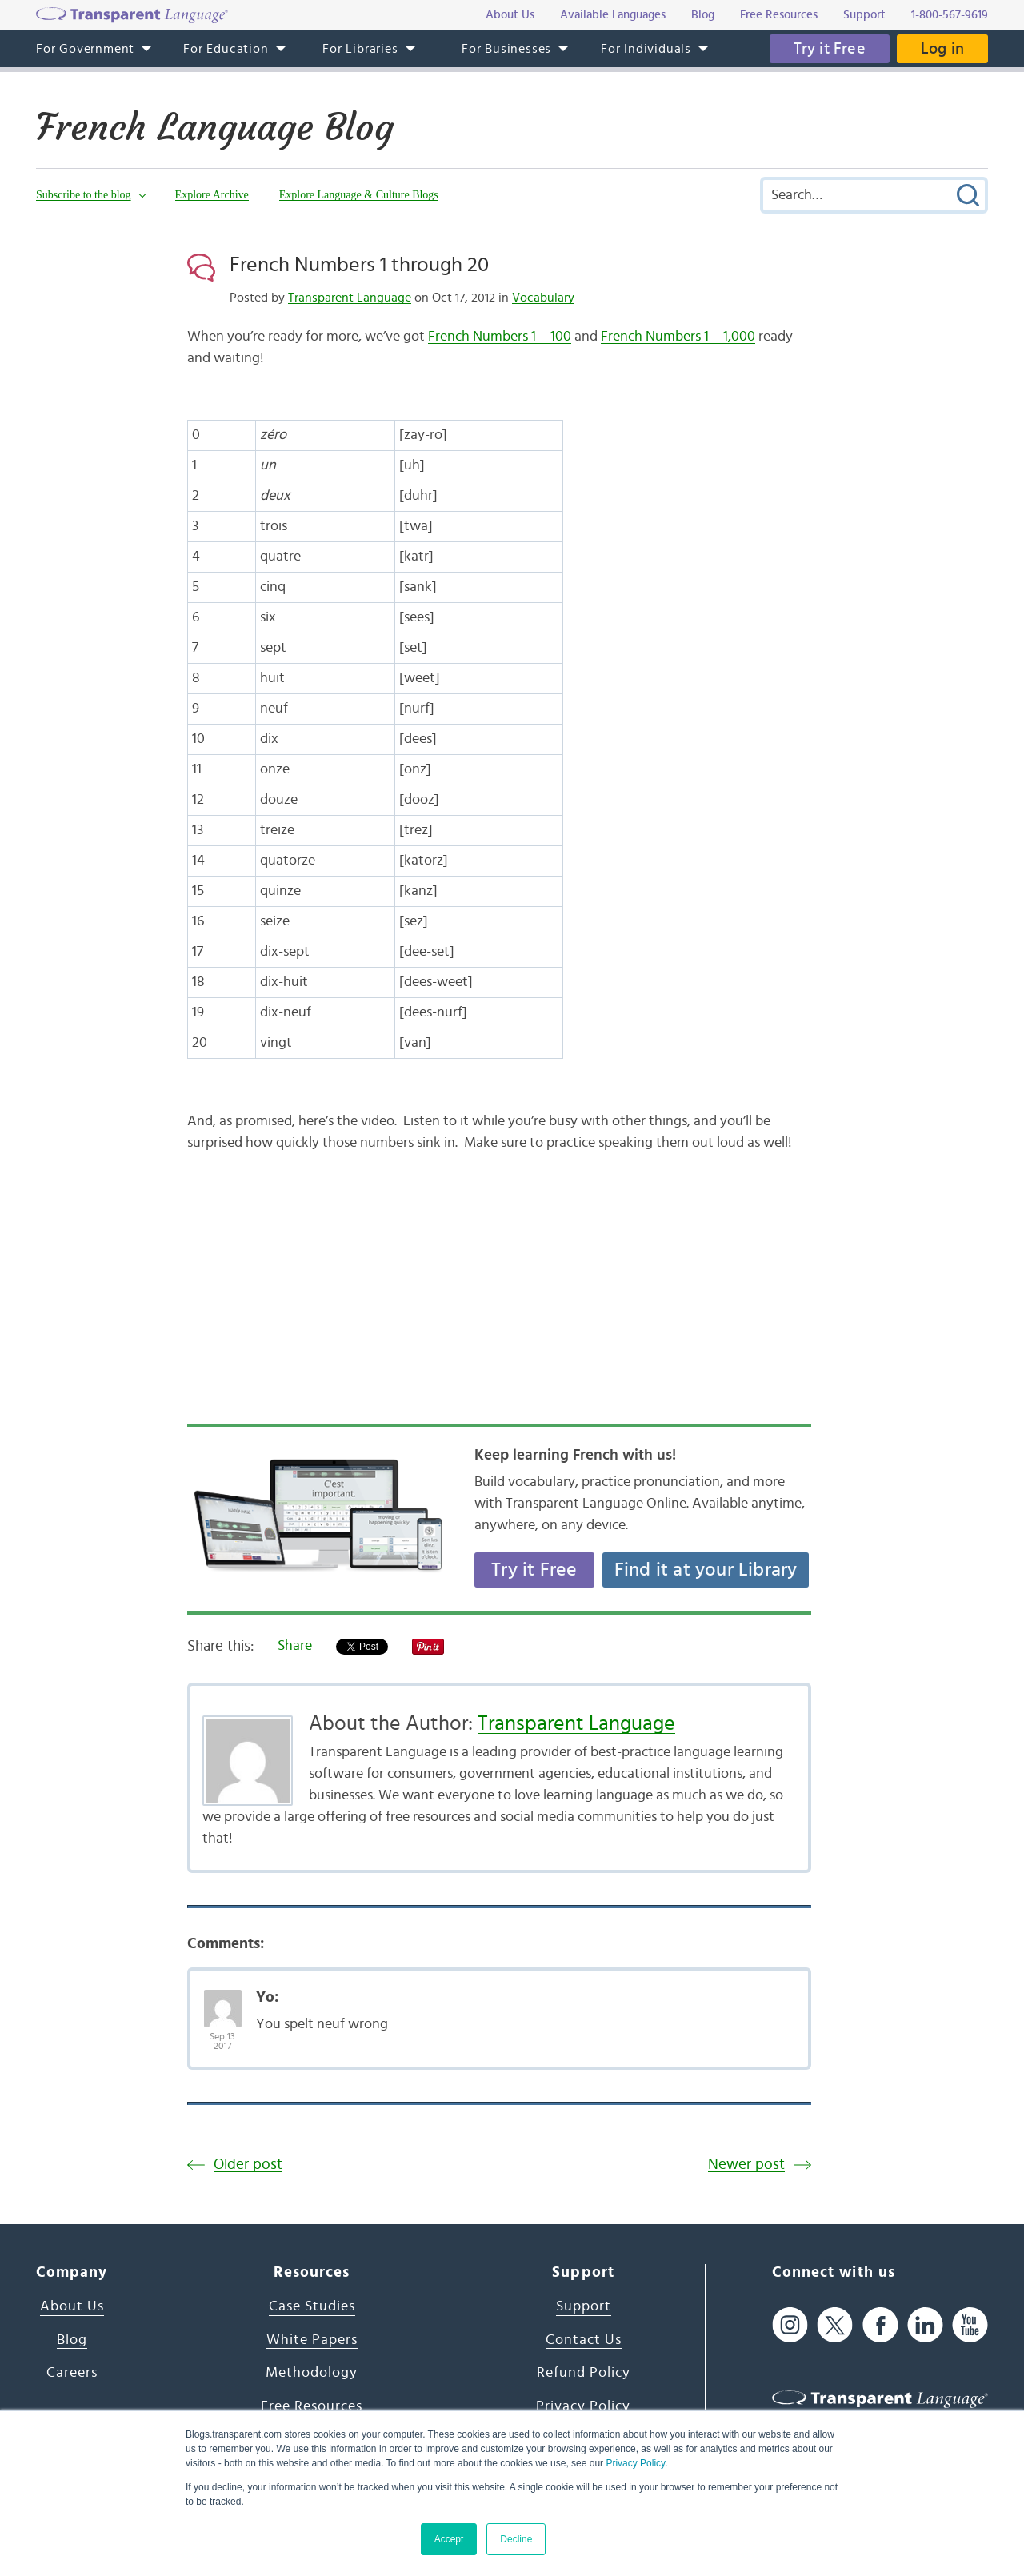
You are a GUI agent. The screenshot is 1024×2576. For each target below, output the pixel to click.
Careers (72, 2373)
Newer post (746, 2164)
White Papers (312, 2340)
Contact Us (584, 2340)
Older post (248, 2164)
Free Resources (311, 2406)
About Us (72, 2306)
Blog (72, 2340)
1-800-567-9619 (949, 15)
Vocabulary (543, 297)
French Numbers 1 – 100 (499, 336)
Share (295, 1646)
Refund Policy (583, 2373)
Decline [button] (516, 2539)
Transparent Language (349, 297)
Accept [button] (449, 2539)
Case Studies (312, 2306)
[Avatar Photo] (223, 2000)
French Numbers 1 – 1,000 (678, 336)
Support (583, 2306)
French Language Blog (215, 127)
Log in (942, 49)
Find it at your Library (706, 1570)
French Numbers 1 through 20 (359, 264)
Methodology (312, 2373)
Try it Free (830, 49)
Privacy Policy (635, 2463)
